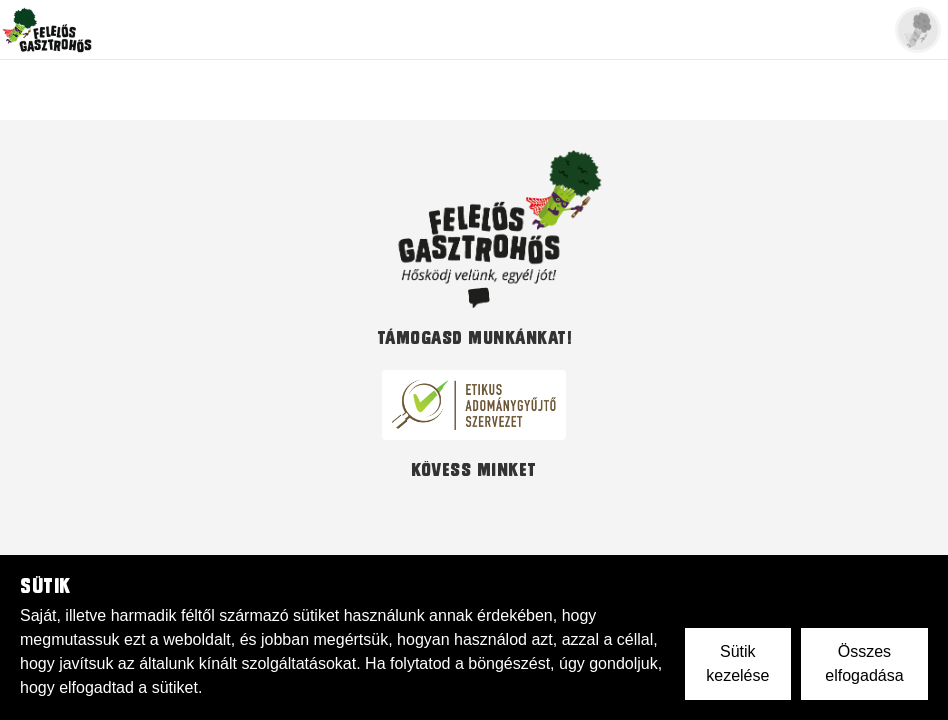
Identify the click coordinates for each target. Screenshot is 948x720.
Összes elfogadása (864, 663)
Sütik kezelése (737, 663)
